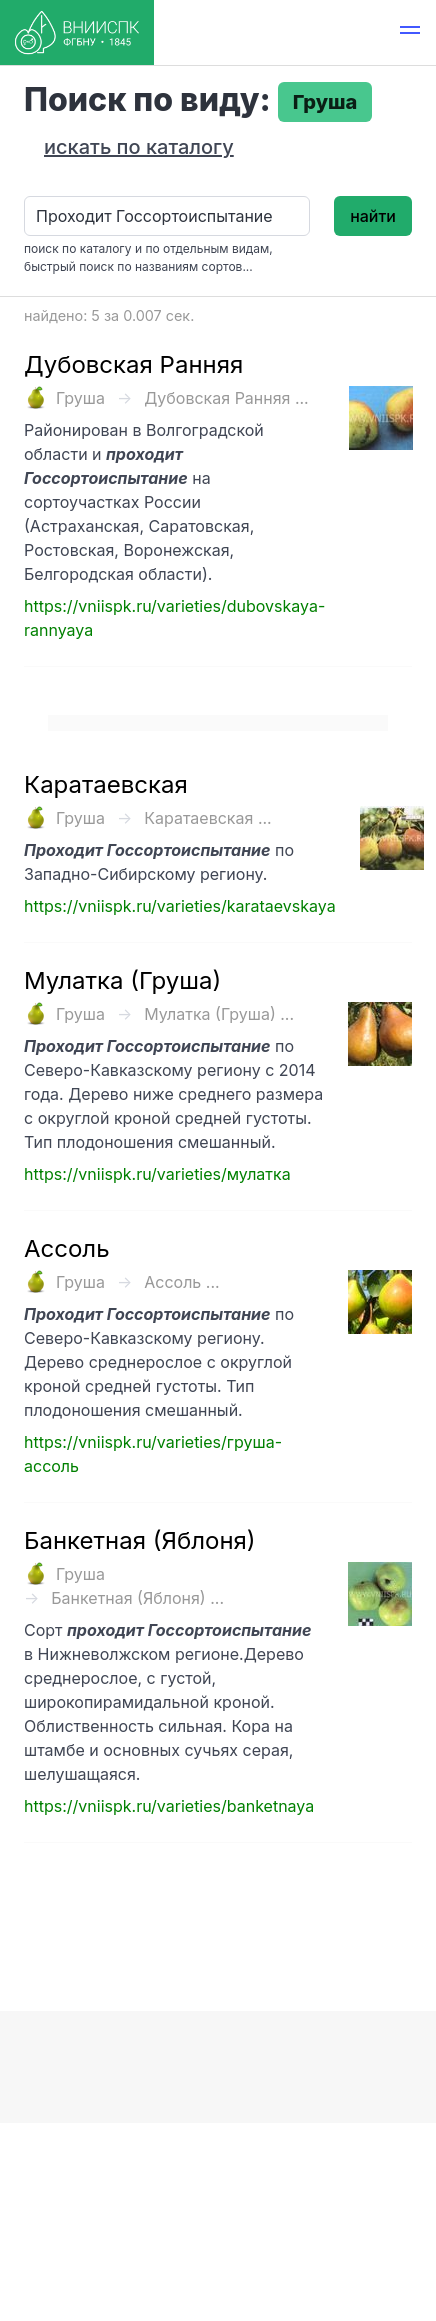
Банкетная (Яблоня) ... (137, 1598)
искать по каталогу (139, 147)
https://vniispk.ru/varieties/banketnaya (169, 1806)
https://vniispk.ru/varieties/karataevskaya (180, 906)
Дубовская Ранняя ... (226, 398)
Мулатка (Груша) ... (219, 1014)
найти (373, 216)
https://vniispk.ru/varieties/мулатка (157, 1174)
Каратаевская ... (207, 818)
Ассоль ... (181, 1282)
